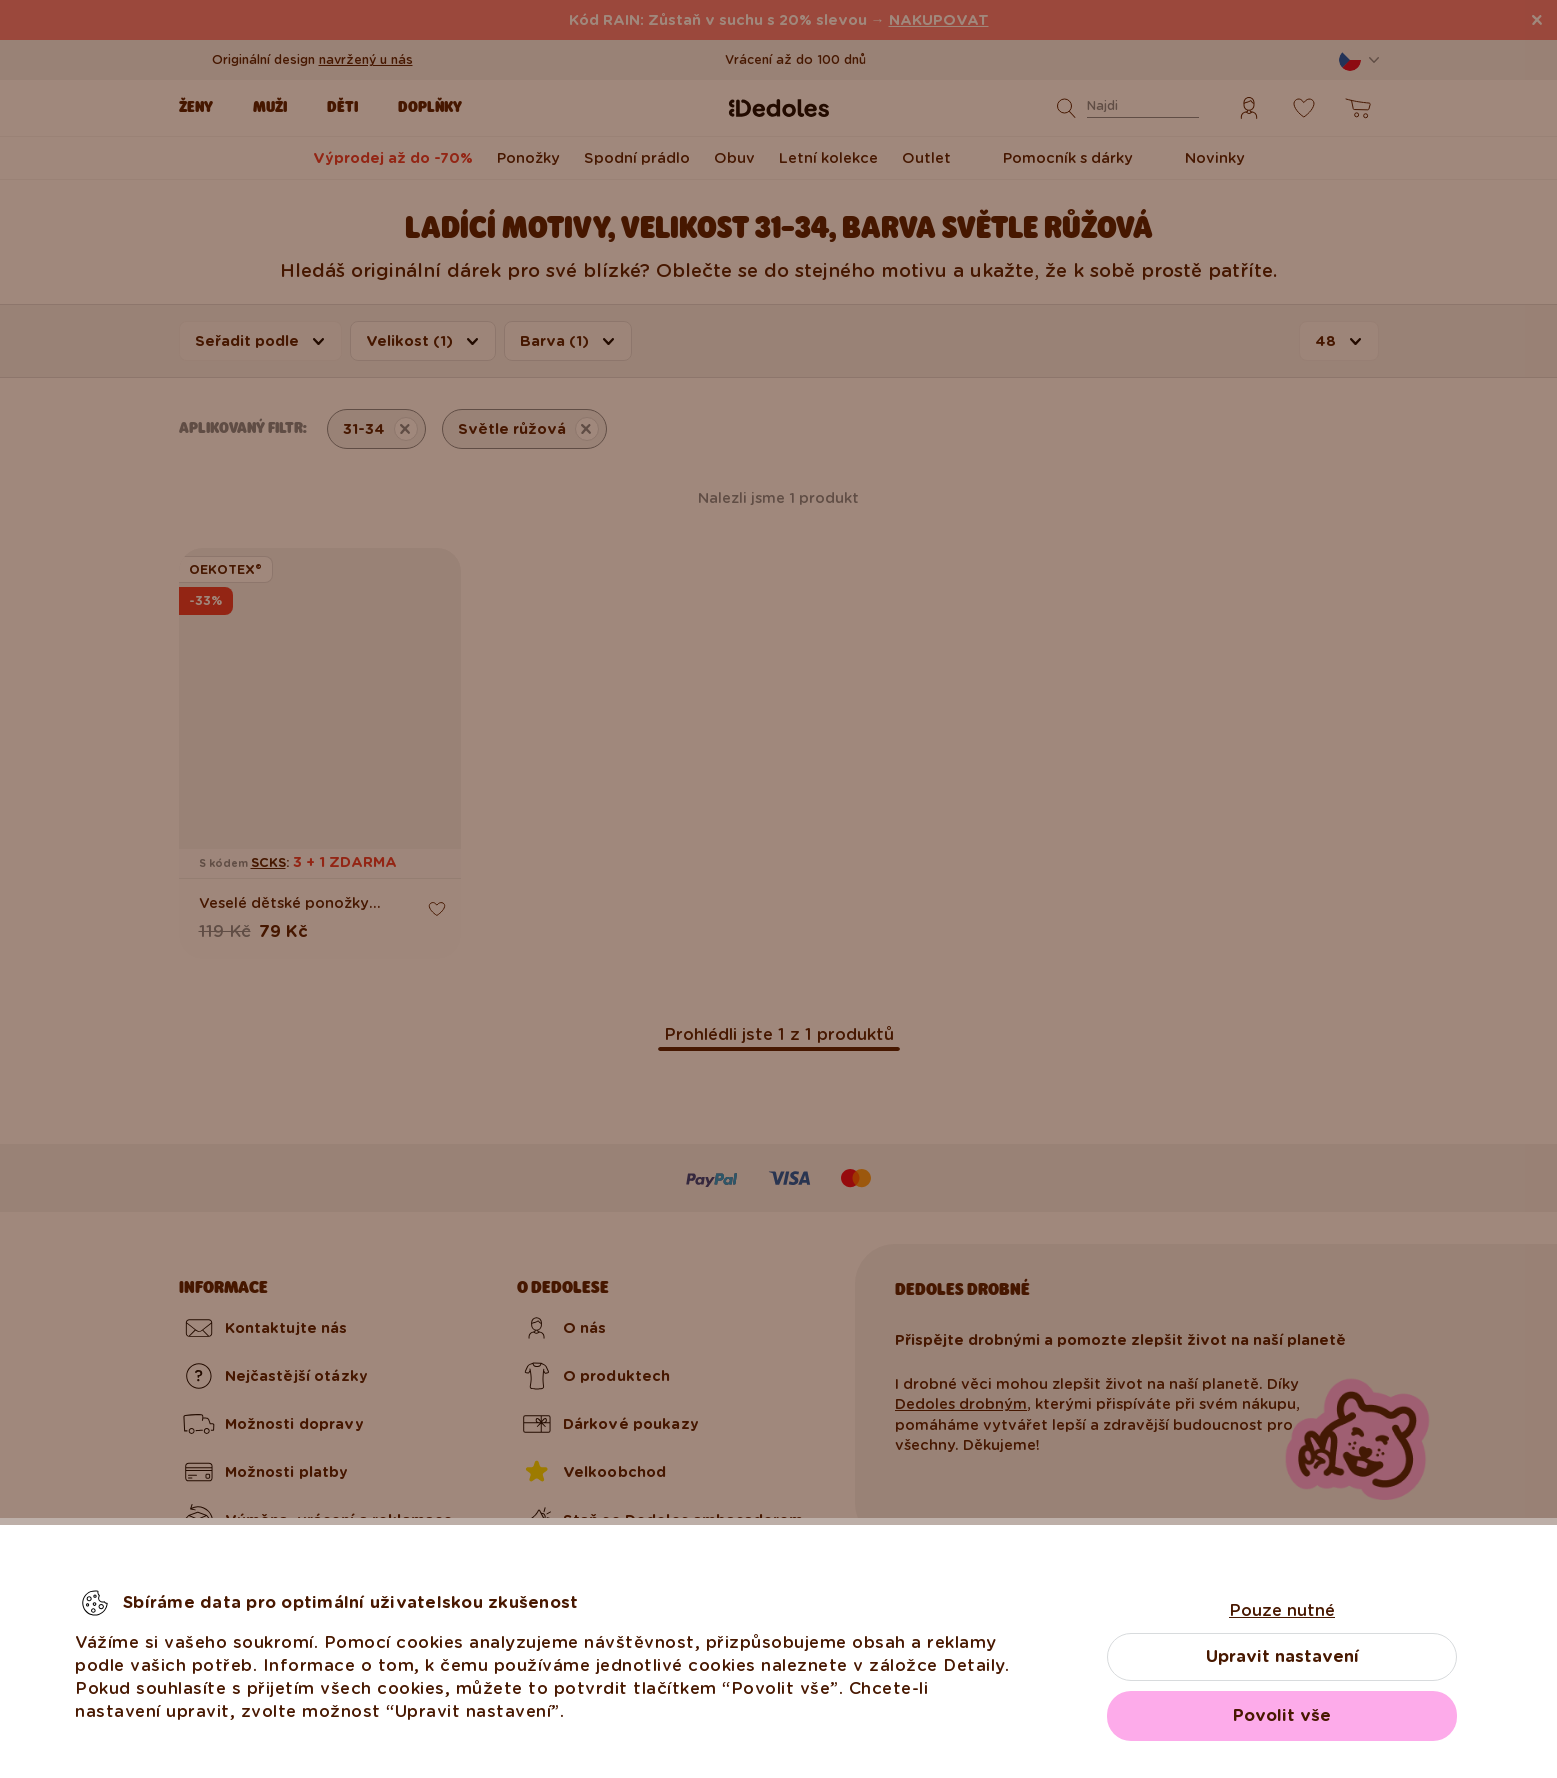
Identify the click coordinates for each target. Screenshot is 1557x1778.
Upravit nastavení (1282, 1656)
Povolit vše (1282, 1715)
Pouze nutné (1282, 1610)
